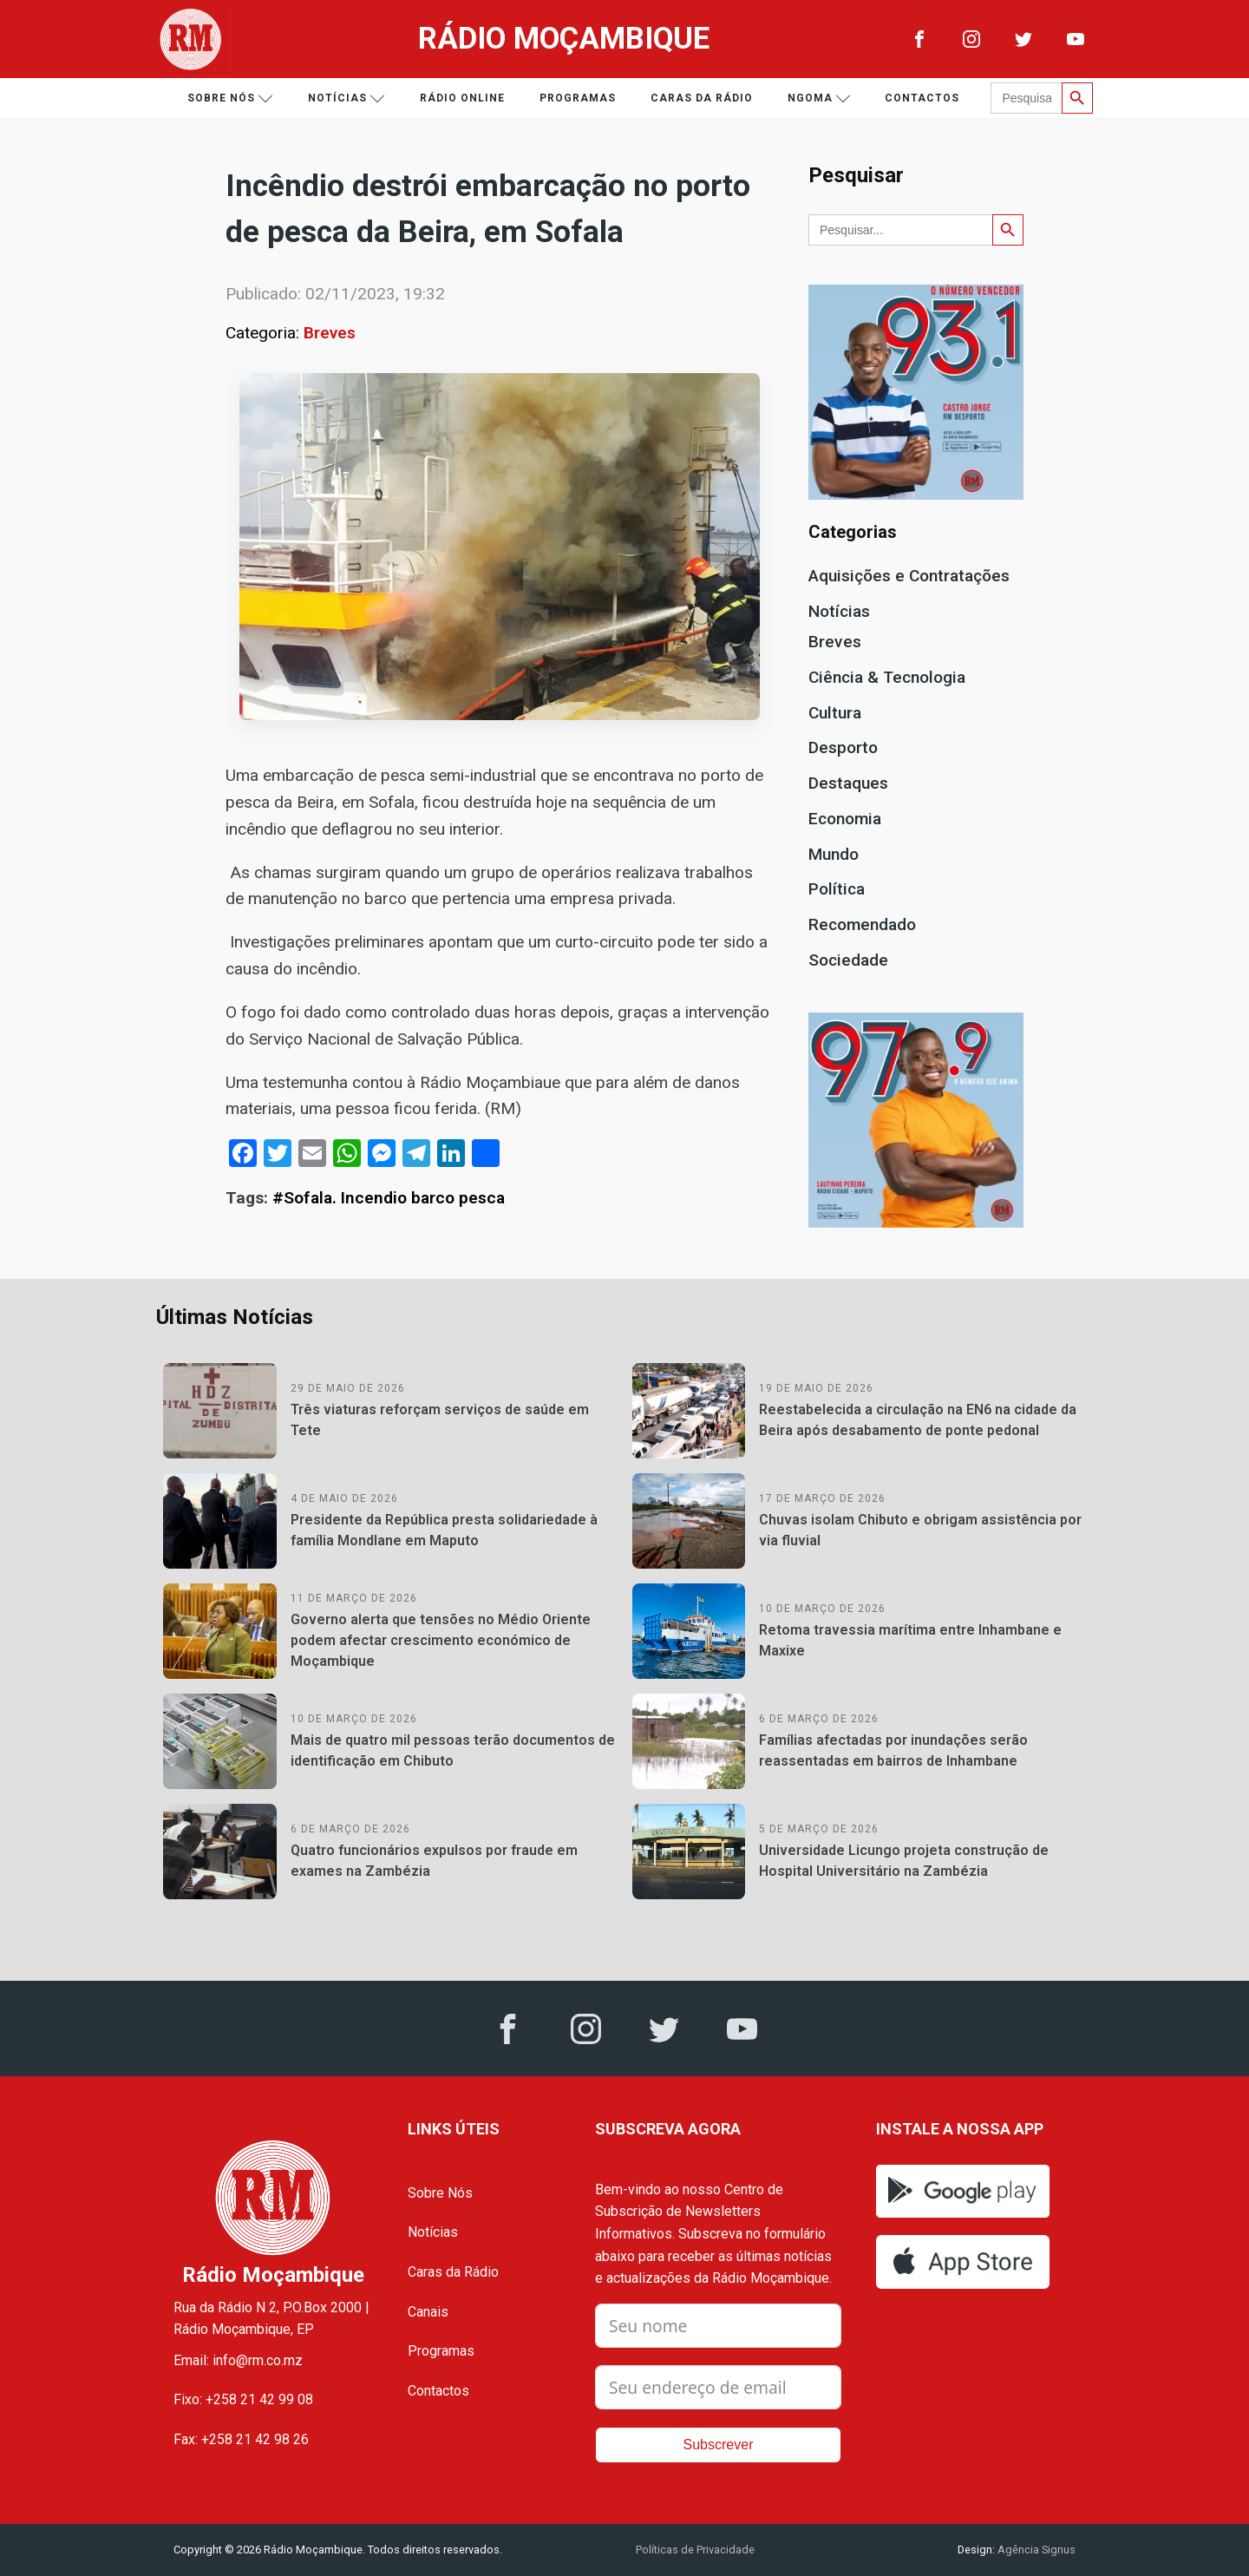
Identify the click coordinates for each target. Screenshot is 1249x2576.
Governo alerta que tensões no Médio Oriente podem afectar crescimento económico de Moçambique (441, 1640)
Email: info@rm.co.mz (238, 2360)
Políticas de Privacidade (695, 2549)
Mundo (833, 854)
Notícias (346, 98)
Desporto (843, 747)
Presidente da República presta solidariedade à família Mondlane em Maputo (444, 1530)
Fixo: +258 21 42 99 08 (243, 2399)
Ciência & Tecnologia (886, 677)
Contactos (922, 98)
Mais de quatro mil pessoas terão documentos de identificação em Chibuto (453, 1750)
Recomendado (862, 924)
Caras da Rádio (702, 98)
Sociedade (848, 960)
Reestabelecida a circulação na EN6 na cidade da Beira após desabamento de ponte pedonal (917, 1420)
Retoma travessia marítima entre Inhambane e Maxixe (910, 1640)
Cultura (834, 713)
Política (836, 889)
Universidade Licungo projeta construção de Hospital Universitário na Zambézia (904, 1860)
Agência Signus (1035, 2549)
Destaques (848, 783)
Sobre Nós (440, 2193)
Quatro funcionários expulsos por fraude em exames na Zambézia (434, 1860)
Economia (844, 819)
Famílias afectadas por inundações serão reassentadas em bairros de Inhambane (893, 1750)
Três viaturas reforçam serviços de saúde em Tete (440, 1420)
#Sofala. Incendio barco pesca (388, 1198)
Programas (577, 98)
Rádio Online (462, 98)
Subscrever (718, 2444)
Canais (428, 2312)
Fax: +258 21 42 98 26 (241, 2439)
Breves (330, 333)
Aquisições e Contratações (909, 576)
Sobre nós (230, 98)
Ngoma (819, 98)
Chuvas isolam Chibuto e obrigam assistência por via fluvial (920, 1530)
